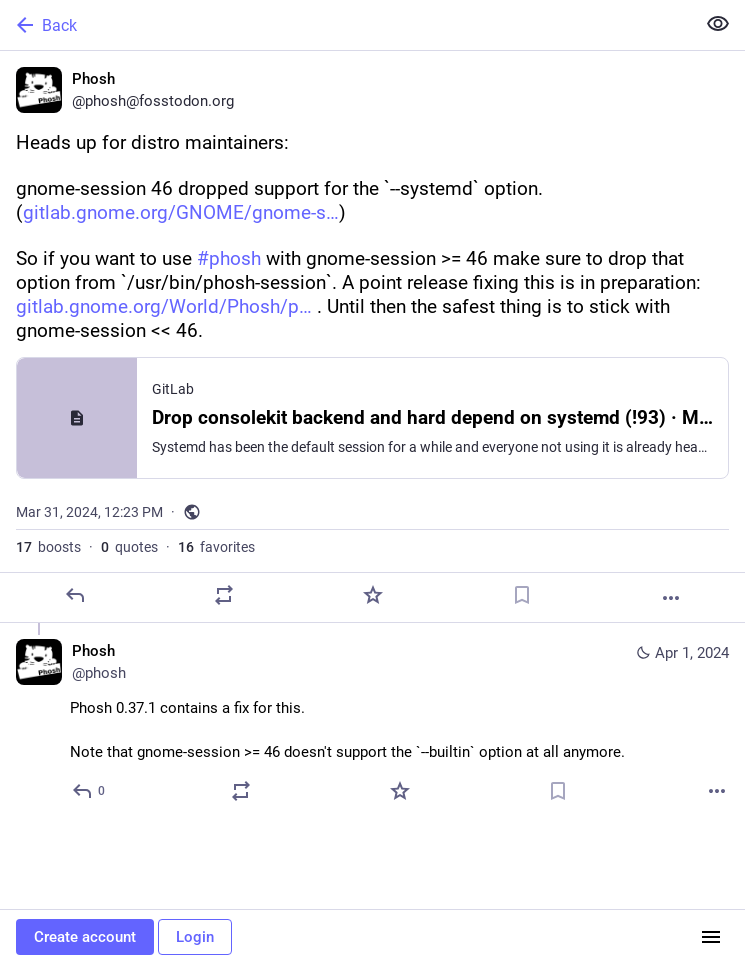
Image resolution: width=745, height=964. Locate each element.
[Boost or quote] (224, 595)
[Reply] (75, 595)
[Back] (345, 25)
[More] (671, 598)
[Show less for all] (718, 24)
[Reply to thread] (89, 791)
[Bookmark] (522, 595)
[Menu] (711, 937)
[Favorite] (373, 595)
